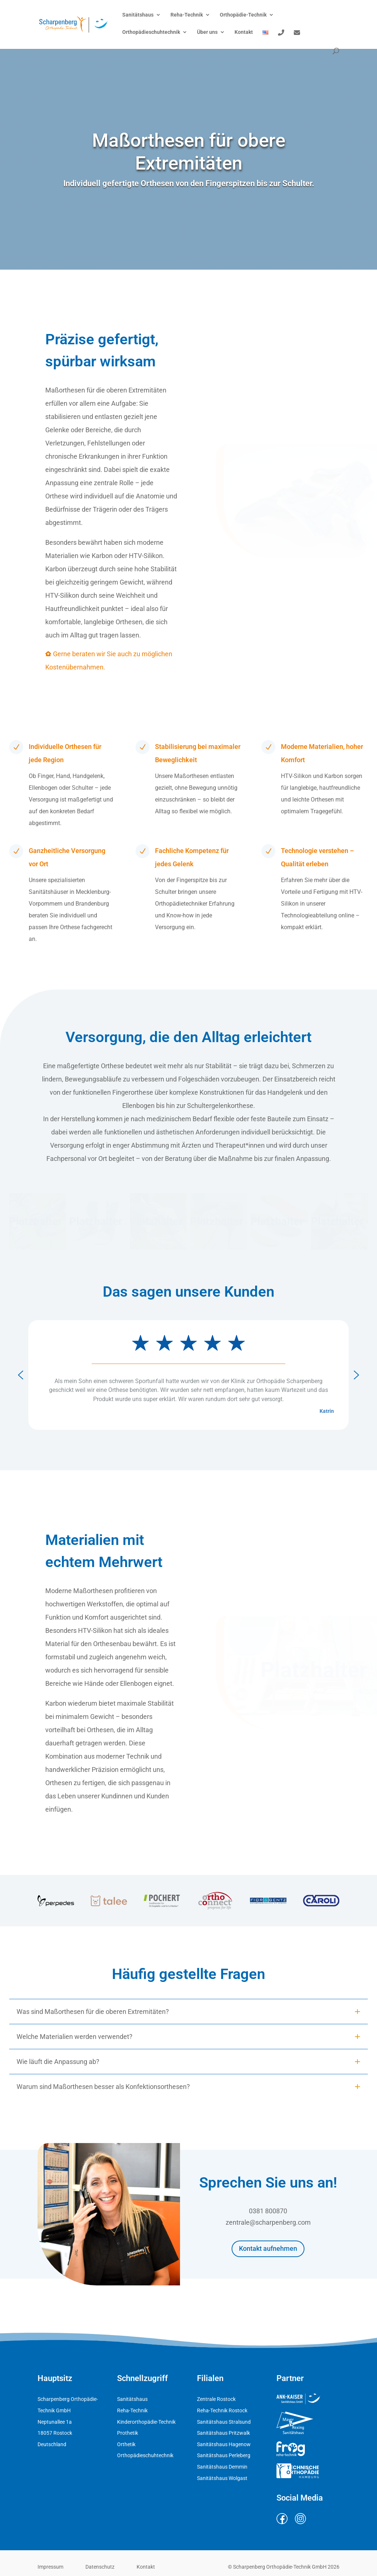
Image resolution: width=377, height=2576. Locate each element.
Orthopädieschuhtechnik (151, 32)
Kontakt (244, 32)
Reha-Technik (186, 15)
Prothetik (127, 2433)
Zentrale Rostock (216, 2399)
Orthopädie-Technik (243, 15)
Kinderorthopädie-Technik (146, 2422)
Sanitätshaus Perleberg (223, 2455)
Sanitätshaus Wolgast (222, 2478)
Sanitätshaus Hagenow (224, 2444)
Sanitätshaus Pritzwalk (223, 2433)
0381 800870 (268, 2213)
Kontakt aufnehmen (268, 2250)
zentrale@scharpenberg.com (268, 2224)
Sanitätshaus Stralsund (224, 2422)
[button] (37, 1221)
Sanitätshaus (138, 15)
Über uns (207, 32)
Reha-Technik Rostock (222, 2410)
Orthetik (126, 2444)
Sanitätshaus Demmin (222, 2467)
